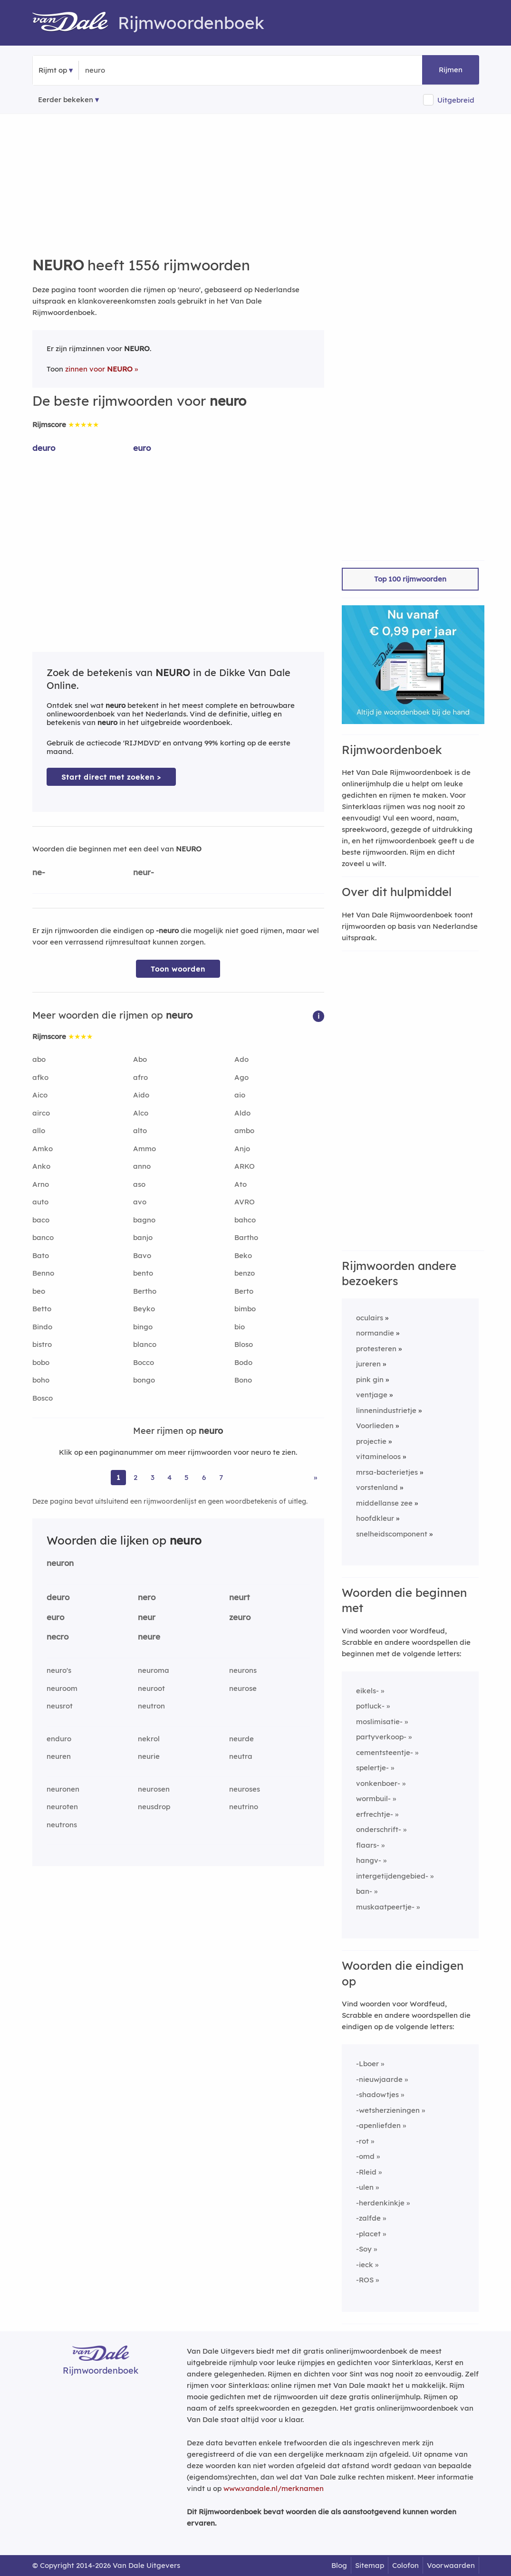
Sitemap (369, 2565)
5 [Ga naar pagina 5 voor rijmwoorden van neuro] (186, 1477)
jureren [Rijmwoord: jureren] (368, 1363)
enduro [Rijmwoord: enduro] (59, 1738)
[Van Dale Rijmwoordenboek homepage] (75, 22)
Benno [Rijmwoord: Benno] (43, 1273)
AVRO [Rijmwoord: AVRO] (244, 1201)
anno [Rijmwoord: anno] (142, 1166)
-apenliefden (378, 2125)
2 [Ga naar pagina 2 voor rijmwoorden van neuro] (135, 1477)
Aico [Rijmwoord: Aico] (40, 1094)
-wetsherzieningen (388, 2110)
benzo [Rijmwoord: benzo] (244, 1273)
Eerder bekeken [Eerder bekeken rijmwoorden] (65, 99)
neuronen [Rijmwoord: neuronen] (63, 1789)
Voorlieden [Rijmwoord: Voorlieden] (375, 1425)
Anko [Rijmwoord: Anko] (41, 1166)
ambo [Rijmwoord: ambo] (244, 1130)
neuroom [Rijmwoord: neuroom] (62, 1688)
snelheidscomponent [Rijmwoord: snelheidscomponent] (391, 1533)
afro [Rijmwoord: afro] (140, 1077)
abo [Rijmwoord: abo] (39, 1059)
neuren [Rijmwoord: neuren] (59, 1756)
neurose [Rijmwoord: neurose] (243, 1688)
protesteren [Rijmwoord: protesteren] (376, 1348)
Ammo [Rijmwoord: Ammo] (144, 1148)
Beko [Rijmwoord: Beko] (243, 1255)
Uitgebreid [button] (455, 100)
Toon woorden (178, 968)
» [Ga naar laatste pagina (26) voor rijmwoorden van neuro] (315, 1477)
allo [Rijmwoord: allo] (38, 1130)
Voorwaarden (451, 2565)
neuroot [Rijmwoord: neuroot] (151, 1688)
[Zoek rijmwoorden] (131, 70)
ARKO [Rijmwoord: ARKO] (244, 1166)
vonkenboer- (378, 1783)
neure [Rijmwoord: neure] (149, 1636)
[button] (318, 1015)
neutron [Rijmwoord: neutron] (151, 1705)
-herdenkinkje (380, 2202)
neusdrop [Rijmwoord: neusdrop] (154, 1806)
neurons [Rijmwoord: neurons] (243, 1670)
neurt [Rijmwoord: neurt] (239, 1597)
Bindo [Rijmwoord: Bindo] (42, 1326)
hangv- (368, 1860)
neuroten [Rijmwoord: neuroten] (62, 1806)
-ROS (365, 2279)
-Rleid (366, 2171)
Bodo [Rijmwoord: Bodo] (243, 1362)
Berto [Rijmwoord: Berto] (243, 1291)
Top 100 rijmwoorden (410, 578)
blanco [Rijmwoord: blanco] (144, 1344)
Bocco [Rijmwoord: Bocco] (143, 1362)
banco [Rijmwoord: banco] (43, 1237)
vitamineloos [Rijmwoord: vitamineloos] (378, 1456)
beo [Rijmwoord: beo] (38, 1291)
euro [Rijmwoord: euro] (142, 448)
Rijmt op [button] (53, 70)
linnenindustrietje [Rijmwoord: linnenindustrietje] (386, 1410)
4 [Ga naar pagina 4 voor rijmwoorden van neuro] (169, 1477)
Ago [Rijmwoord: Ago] (241, 1077)
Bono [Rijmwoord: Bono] (243, 1379)
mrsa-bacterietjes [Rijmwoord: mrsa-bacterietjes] (387, 1472)
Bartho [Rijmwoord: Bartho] (246, 1237)
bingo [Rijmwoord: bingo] (143, 1326)
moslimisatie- (379, 1721)
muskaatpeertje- (385, 1906)
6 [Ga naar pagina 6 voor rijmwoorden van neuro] (204, 1477)
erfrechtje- (374, 1814)
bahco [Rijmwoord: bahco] (245, 1219)
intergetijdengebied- (392, 1875)
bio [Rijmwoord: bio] (239, 1326)
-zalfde (368, 2218)
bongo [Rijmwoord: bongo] (144, 1379)
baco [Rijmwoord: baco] (40, 1219)
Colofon (405, 2565)
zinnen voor (99, 368)
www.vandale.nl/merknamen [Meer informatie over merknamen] (273, 2488)
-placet (368, 2233)
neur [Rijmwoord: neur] (146, 1617)
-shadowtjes (377, 2094)
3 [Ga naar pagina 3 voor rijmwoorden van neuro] (152, 1477)
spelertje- (372, 1767)
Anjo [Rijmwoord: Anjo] (242, 1148)
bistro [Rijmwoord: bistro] (42, 1344)
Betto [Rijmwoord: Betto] (41, 1308)
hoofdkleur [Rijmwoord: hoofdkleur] (375, 1518)
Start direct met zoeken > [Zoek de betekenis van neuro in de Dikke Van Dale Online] (111, 777)
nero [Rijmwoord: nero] (146, 1597)
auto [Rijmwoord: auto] (40, 1201)
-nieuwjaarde (379, 2079)
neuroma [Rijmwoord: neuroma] (153, 1670)
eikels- (367, 1690)
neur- (143, 872)
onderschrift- (378, 1829)
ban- (364, 1891)
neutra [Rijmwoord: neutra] (240, 1756)
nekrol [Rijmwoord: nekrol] (149, 1738)
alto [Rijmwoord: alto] (140, 1130)
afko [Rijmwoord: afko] (40, 1077)
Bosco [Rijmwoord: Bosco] (42, 1397)
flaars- (367, 1845)
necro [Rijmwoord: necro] (57, 1636)
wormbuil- (373, 1798)
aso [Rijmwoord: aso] (139, 1184)
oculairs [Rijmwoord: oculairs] (369, 1317)
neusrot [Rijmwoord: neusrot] (60, 1705)
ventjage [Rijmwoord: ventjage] (371, 1394)
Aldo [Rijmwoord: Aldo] (242, 1112)
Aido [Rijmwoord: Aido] (141, 1094)
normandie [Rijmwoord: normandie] (375, 1332)
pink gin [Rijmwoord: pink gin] (370, 1379)
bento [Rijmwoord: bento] (143, 1273)
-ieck (364, 2264)
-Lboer (367, 2063)
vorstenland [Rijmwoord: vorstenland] (377, 1487)
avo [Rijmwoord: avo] (139, 1201)
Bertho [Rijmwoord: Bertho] (144, 1291)
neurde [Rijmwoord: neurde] (241, 1738)
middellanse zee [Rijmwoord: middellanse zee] (384, 1502)
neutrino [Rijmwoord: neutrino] (243, 1806)
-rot (362, 2141)
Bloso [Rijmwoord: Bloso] (243, 1344)
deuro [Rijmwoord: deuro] (43, 448)
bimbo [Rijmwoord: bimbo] (245, 1308)
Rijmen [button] (451, 69)
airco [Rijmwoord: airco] (41, 1112)
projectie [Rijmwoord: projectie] (371, 1441)
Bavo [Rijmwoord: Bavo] (142, 1255)
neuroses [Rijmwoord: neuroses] (244, 1789)
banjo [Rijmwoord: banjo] (143, 1237)
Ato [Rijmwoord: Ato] (240, 1184)
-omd (365, 2156)
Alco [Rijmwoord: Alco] (140, 1112)
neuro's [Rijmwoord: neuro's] (59, 1670)
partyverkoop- (381, 1736)
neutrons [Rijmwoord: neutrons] (62, 1824)
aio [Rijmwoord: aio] (239, 1094)
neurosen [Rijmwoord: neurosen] (154, 1789)
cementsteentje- (384, 1752)
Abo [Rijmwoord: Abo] (140, 1059)
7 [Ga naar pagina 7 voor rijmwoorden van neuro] (221, 1477)
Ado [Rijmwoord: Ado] (241, 1059)
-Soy (364, 2248)
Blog (339, 2565)
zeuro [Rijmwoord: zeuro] (240, 1617)
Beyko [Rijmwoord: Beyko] (144, 1308)
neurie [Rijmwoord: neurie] (149, 1756)
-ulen (365, 2187)
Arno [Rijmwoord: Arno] (40, 1184)
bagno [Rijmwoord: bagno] (144, 1219)
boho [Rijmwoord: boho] (40, 1379)
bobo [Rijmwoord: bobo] (40, 1362)
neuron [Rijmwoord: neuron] (60, 1563)
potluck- (370, 1705)
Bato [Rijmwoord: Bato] (40, 1255)
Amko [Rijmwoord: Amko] (42, 1148)
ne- (38, 872)
